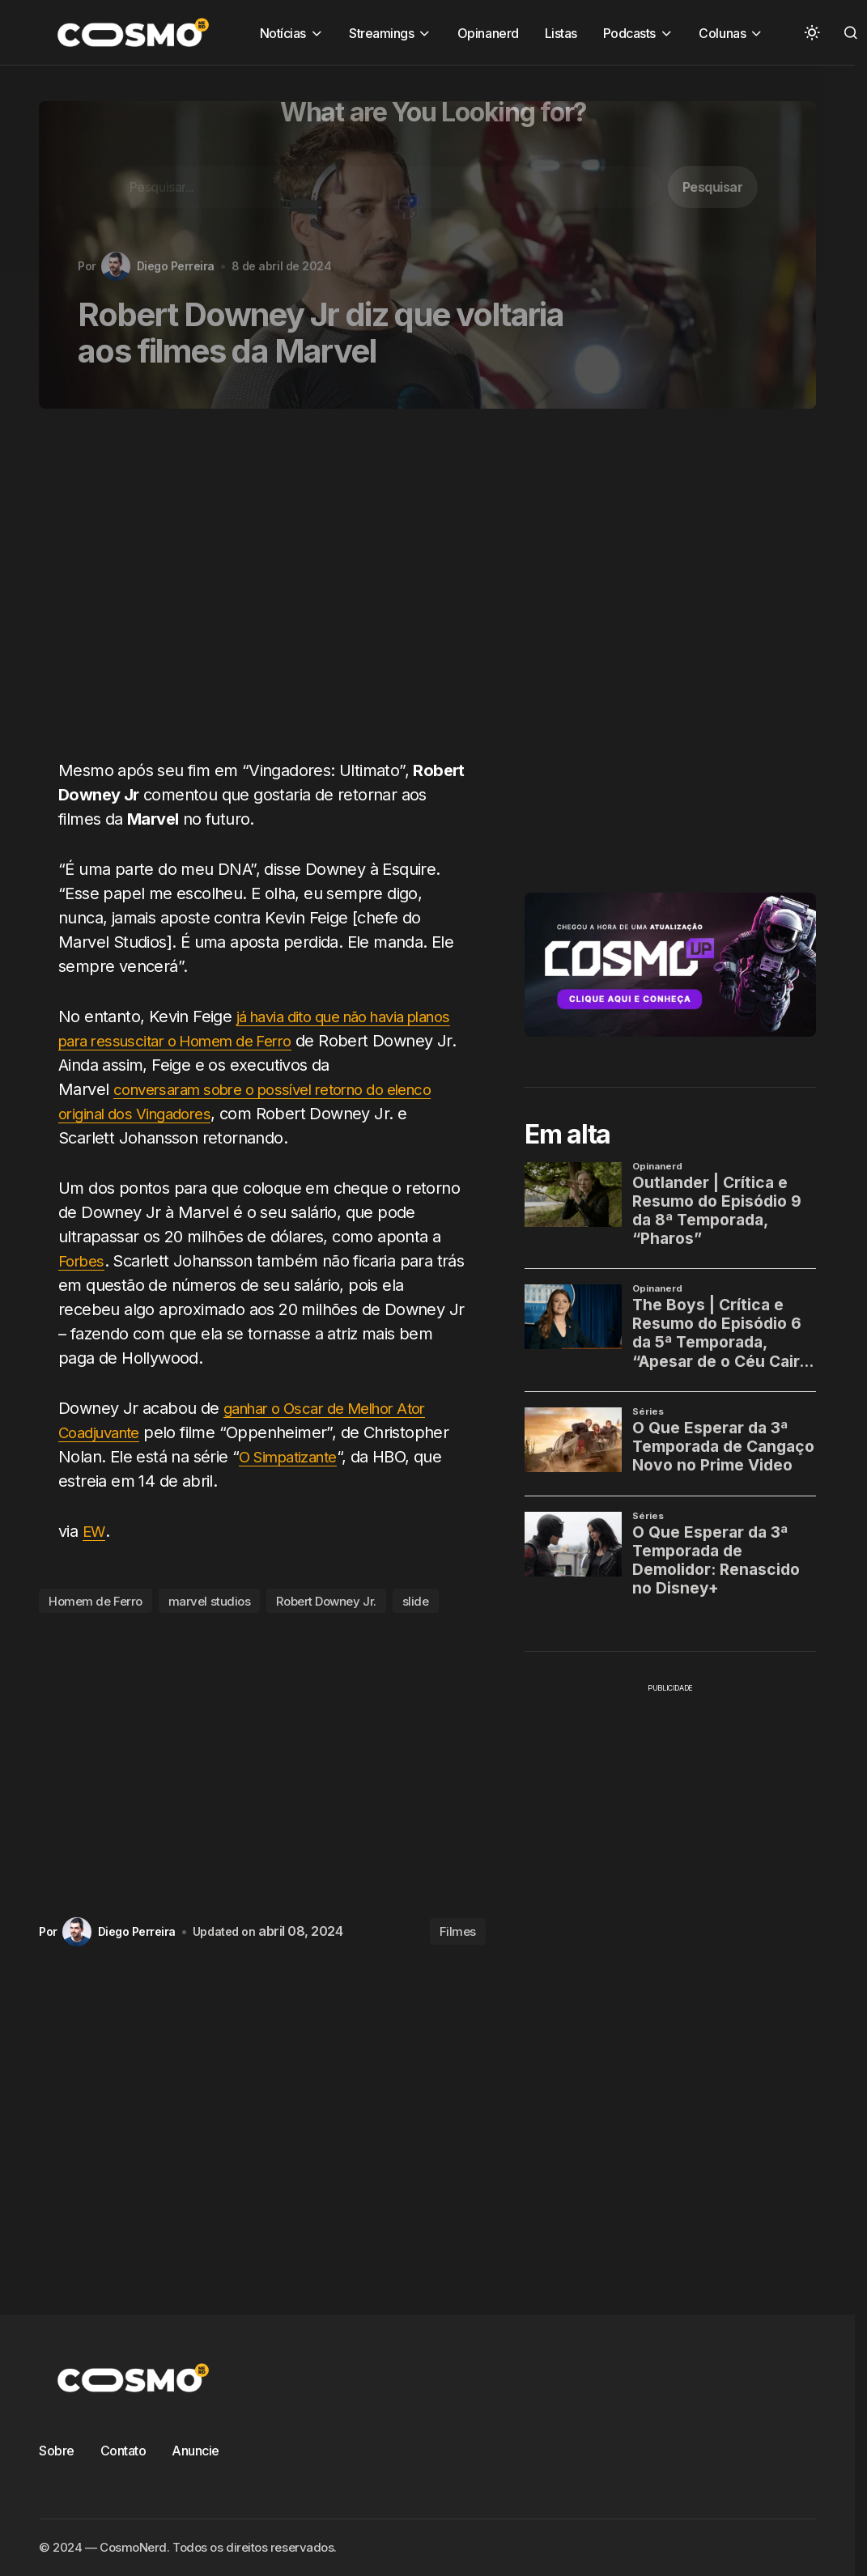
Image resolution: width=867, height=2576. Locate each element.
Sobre (56, 2450)
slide (415, 1601)
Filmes (458, 1931)
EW (94, 1531)
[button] (812, 32)
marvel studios (209, 1601)
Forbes (83, 1261)
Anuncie (195, 2450)
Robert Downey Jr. (326, 1601)
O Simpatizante (293, 1456)
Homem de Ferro (95, 1601)
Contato (123, 2450)
